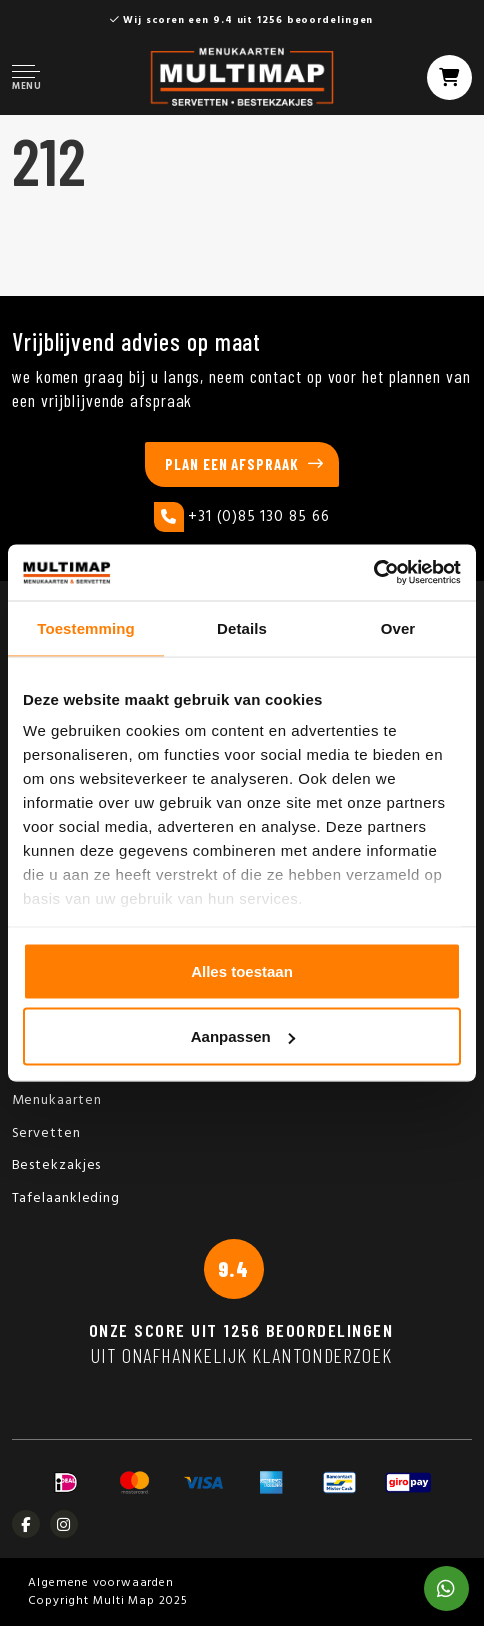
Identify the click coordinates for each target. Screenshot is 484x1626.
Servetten (46, 1133)
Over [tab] (398, 627)
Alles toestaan (242, 970)
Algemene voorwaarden (101, 1583)
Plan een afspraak (231, 464)
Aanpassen (243, 1036)
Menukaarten (57, 1100)
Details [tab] (242, 627)
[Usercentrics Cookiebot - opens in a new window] (373, 573)
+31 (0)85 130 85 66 (241, 517)
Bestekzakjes (57, 1165)
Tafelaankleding (66, 1198)
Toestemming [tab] (86, 627)
